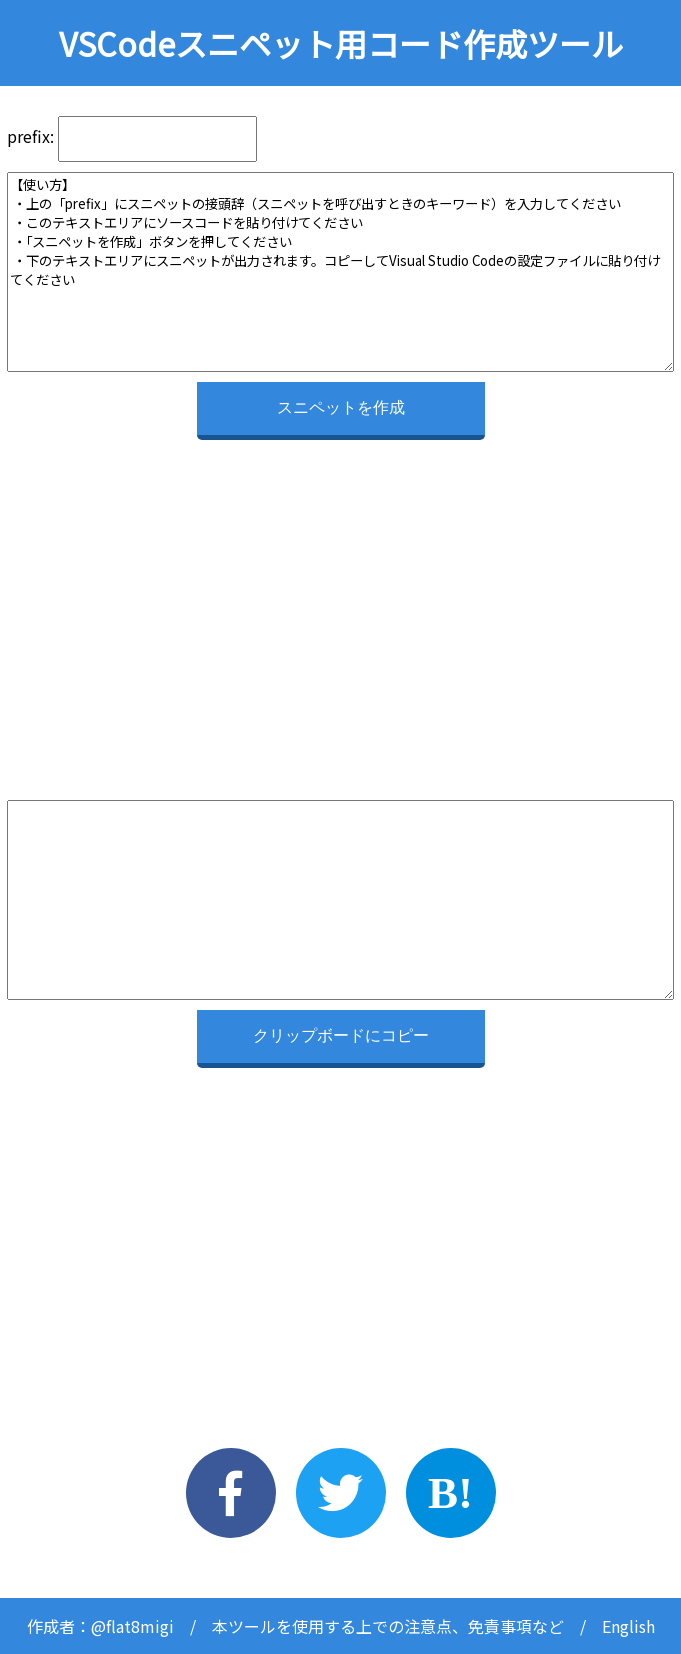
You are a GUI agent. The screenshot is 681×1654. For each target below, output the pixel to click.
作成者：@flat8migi (100, 1626)
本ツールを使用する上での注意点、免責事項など (388, 1626)
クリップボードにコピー (341, 1035)
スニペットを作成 (341, 407)
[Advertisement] (340, 590)
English (628, 1626)
